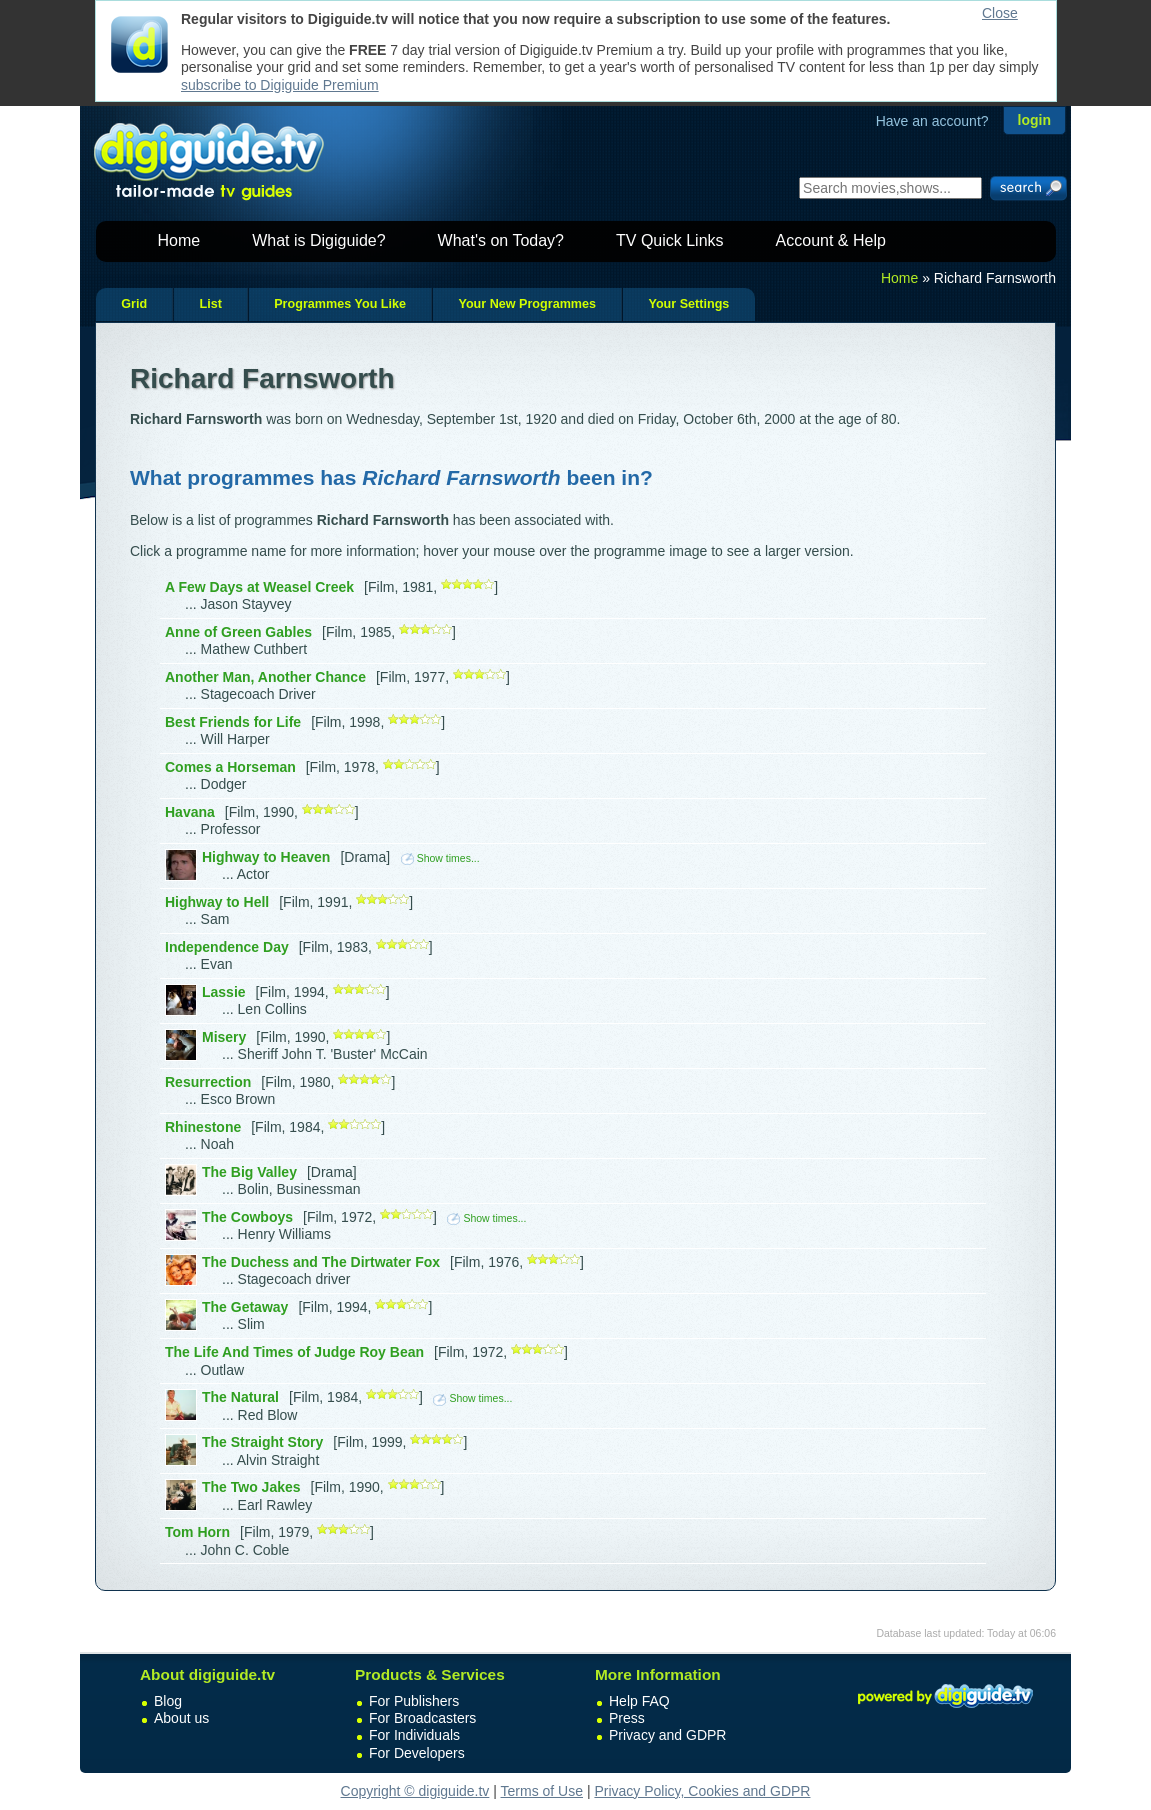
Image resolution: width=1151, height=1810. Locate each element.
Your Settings (688, 304)
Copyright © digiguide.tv (415, 1791)
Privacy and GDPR (667, 1735)
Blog (168, 1701)
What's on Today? (501, 240)
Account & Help (831, 240)
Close (1000, 13)
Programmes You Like (340, 304)
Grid (134, 304)
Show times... (440, 858)
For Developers (417, 1753)
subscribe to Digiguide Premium (280, 85)
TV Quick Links (670, 240)
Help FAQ (639, 1701)
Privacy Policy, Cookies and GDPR (702, 1791)
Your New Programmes (527, 304)
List (210, 304)
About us (181, 1718)
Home (179, 240)
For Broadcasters (422, 1718)
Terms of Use (542, 1791)
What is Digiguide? (318, 240)
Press (627, 1718)
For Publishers (414, 1701)
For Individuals (414, 1735)
